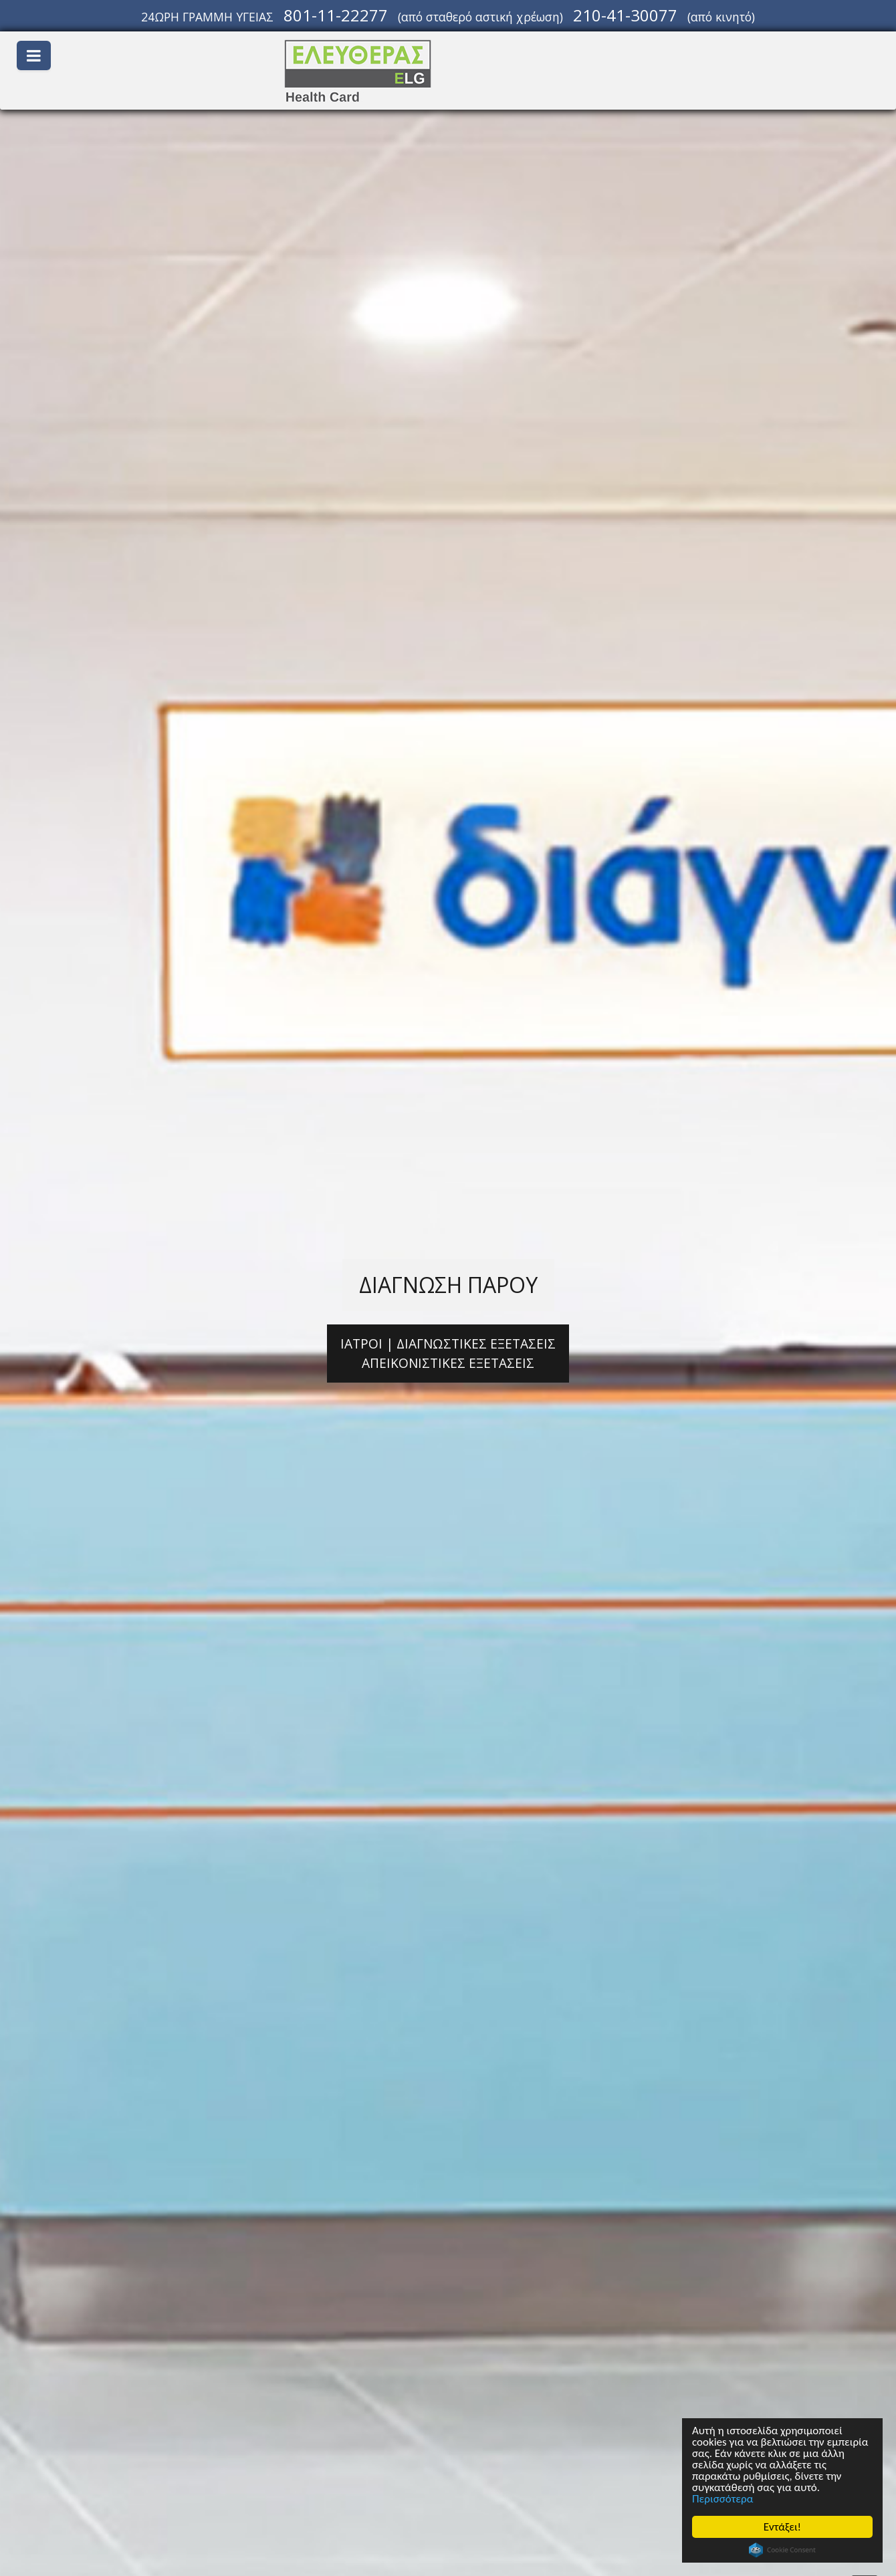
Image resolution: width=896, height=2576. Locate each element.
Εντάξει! (782, 2527)
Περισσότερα (722, 2499)
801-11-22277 (336, 15)
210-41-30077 (625, 15)
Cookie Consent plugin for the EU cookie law (782, 2550)
